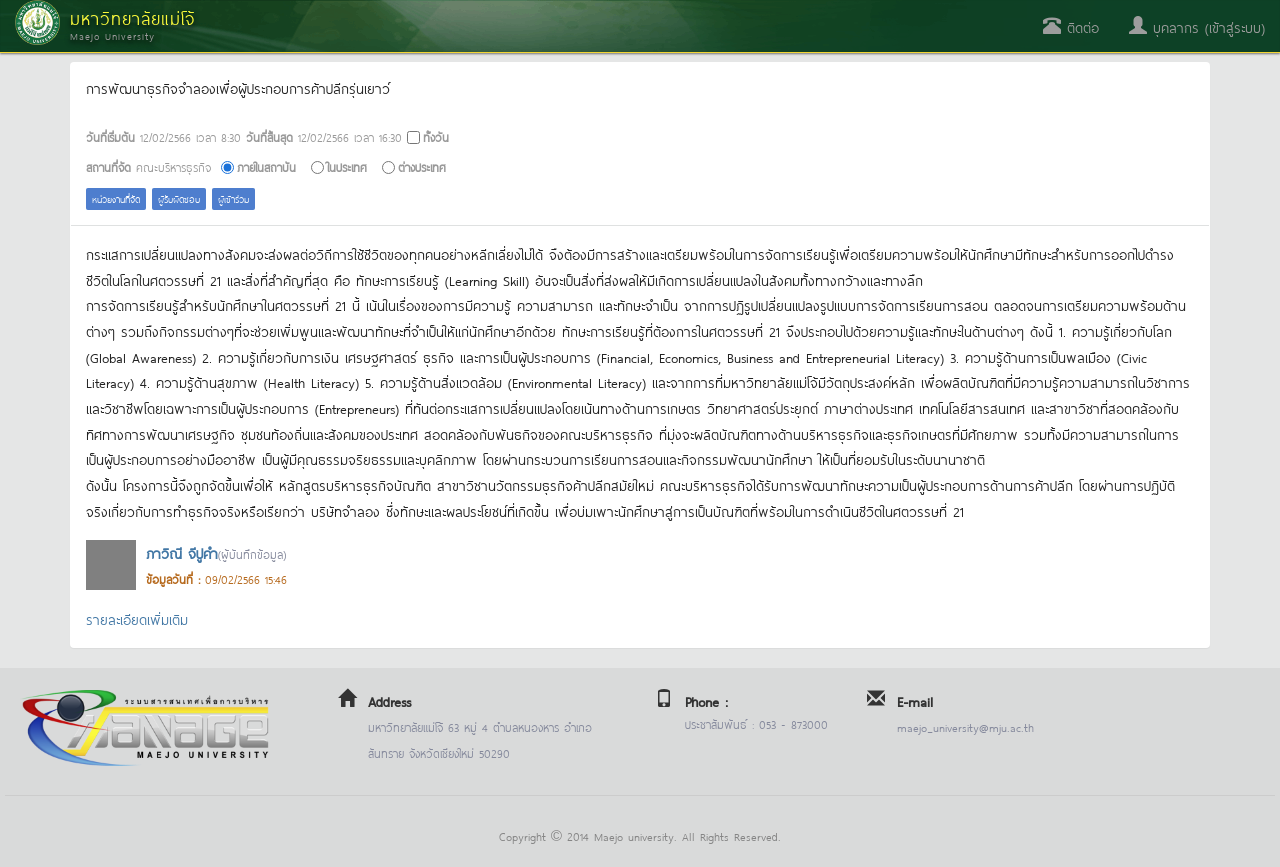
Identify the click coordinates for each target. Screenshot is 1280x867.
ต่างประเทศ (422, 166)
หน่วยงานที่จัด (116, 198)
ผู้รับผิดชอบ (179, 198)
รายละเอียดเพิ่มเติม (137, 618)
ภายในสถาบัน (266, 166)
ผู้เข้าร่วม (233, 198)
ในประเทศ (347, 166)
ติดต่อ (1071, 26)
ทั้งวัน (436, 136)
